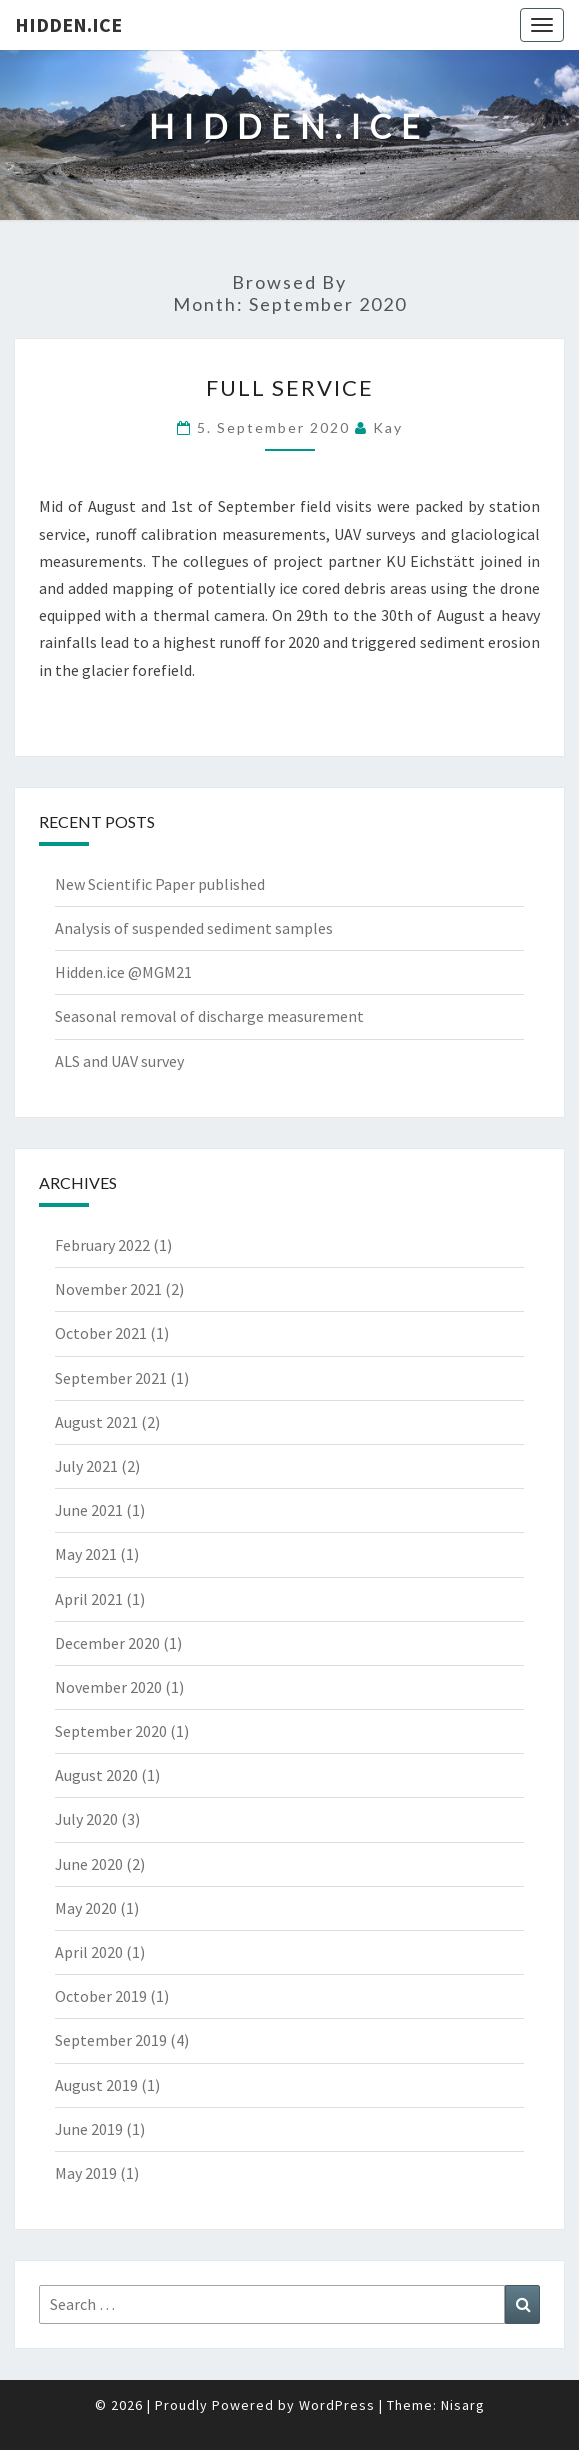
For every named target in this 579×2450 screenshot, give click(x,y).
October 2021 (101, 1333)
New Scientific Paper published (160, 884)
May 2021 (86, 1554)
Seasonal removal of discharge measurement (209, 1016)
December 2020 (107, 1643)
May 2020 (86, 1908)
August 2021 (96, 1422)
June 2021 (89, 1510)
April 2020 (89, 1952)
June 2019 (89, 2129)
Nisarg (463, 2405)
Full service (290, 387)
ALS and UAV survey (119, 1061)
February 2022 (102, 1245)
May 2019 (86, 2173)
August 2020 (96, 1775)
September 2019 (111, 2040)
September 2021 (111, 1378)
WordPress (337, 2405)
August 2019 (96, 2085)
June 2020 (89, 1864)
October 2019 (101, 1996)
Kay (388, 427)
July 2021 (86, 1466)
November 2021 (108, 1289)
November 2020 (108, 1687)
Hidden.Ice (68, 24)
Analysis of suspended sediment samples (194, 928)
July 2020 (86, 1819)
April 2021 (89, 1599)
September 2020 (111, 1731)
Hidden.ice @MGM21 (123, 972)
